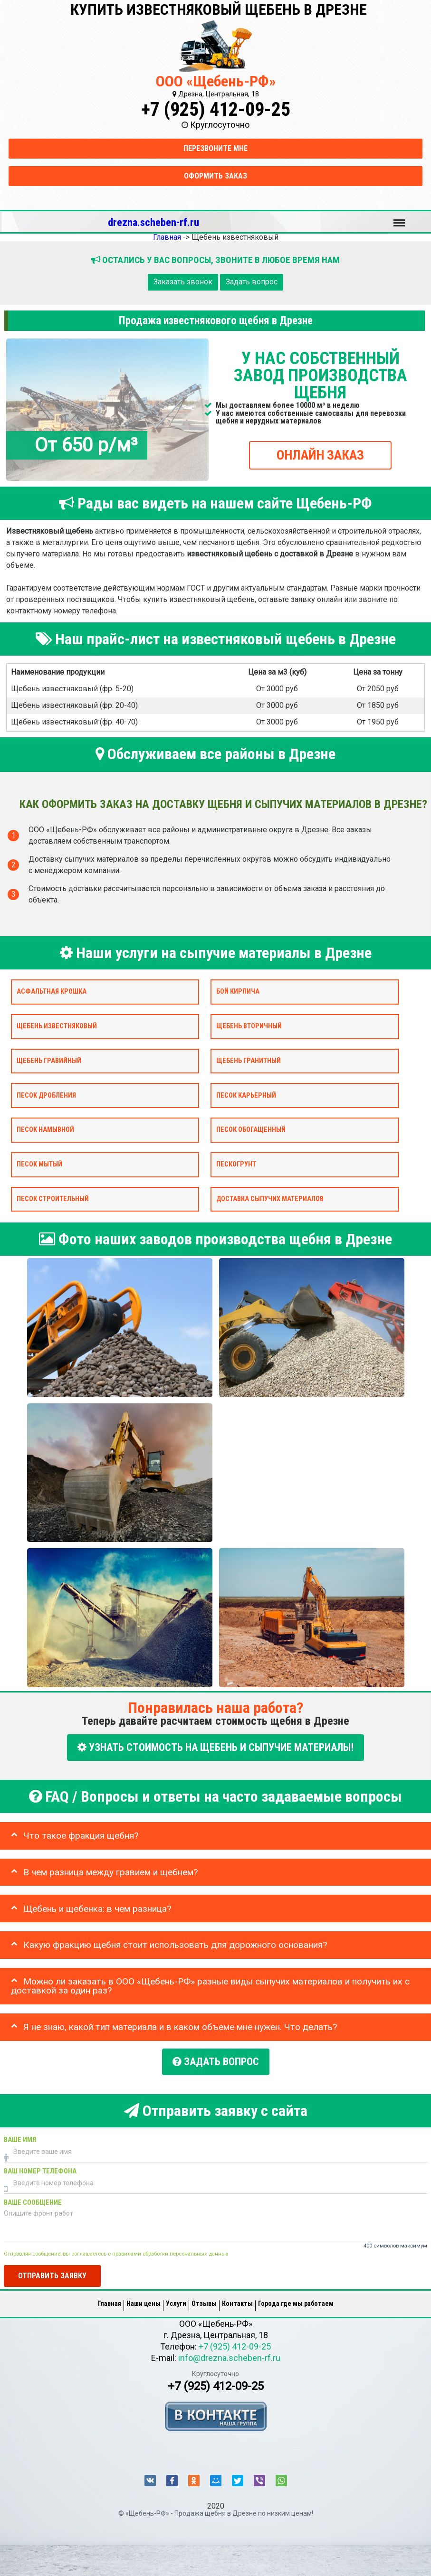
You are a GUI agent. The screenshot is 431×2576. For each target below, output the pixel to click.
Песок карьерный (246, 1095)
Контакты (237, 2295)
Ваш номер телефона (40, 2164)
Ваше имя (20, 2132)
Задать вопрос (252, 281)
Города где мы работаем (296, 2295)
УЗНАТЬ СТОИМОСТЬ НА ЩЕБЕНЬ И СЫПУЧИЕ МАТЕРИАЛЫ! (215, 1747)
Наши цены (143, 2295)
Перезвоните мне (215, 148)
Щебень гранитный (248, 1060)
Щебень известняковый (57, 1026)
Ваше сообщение (33, 2195)
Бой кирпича (237, 991)
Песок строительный (53, 1198)
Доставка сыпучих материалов (270, 1198)
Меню (399, 218)
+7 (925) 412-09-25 (215, 109)
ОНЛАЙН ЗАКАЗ (320, 454)
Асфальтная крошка (51, 991)
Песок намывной (45, 1130)
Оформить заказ (215, 175)
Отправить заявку (52, 2268)
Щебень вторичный (249, 1026)
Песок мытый (39, 1164)
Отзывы (204, 2295)
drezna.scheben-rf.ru (153, 222)
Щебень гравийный (49, 1060)
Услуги (176, 2295)
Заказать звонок (182, 281)
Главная (109, 2295)
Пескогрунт (236, 1164)
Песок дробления (46, 1095)
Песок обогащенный (251, 1130)
